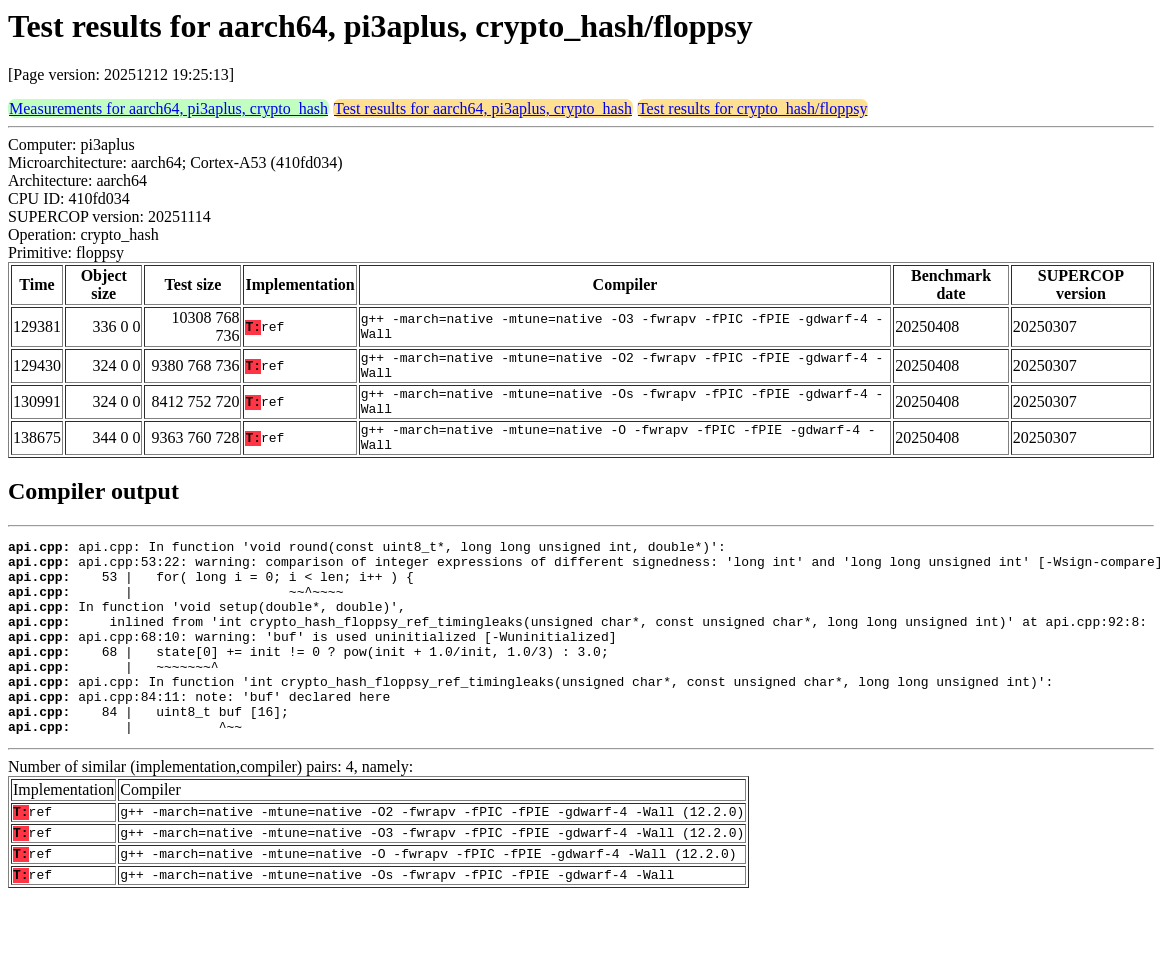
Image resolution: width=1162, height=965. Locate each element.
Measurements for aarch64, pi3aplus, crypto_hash (168, 108)
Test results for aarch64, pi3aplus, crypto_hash (483, 108)
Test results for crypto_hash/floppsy (753, 108)
